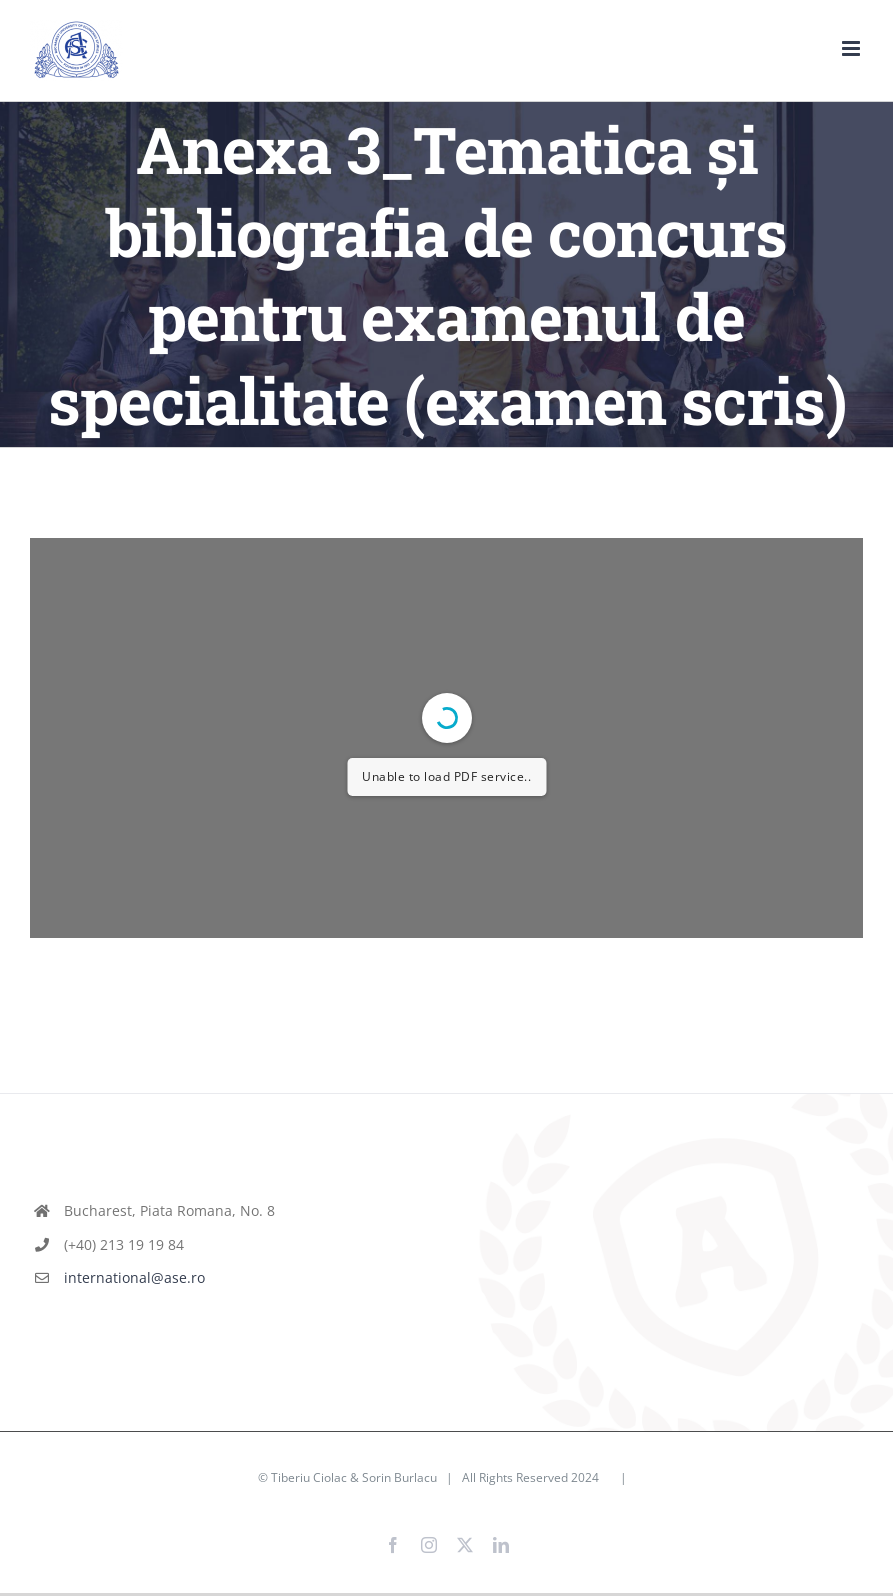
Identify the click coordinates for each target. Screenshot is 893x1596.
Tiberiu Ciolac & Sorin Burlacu (354, 1477)
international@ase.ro (134, 1277)
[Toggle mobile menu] (852, 48)
